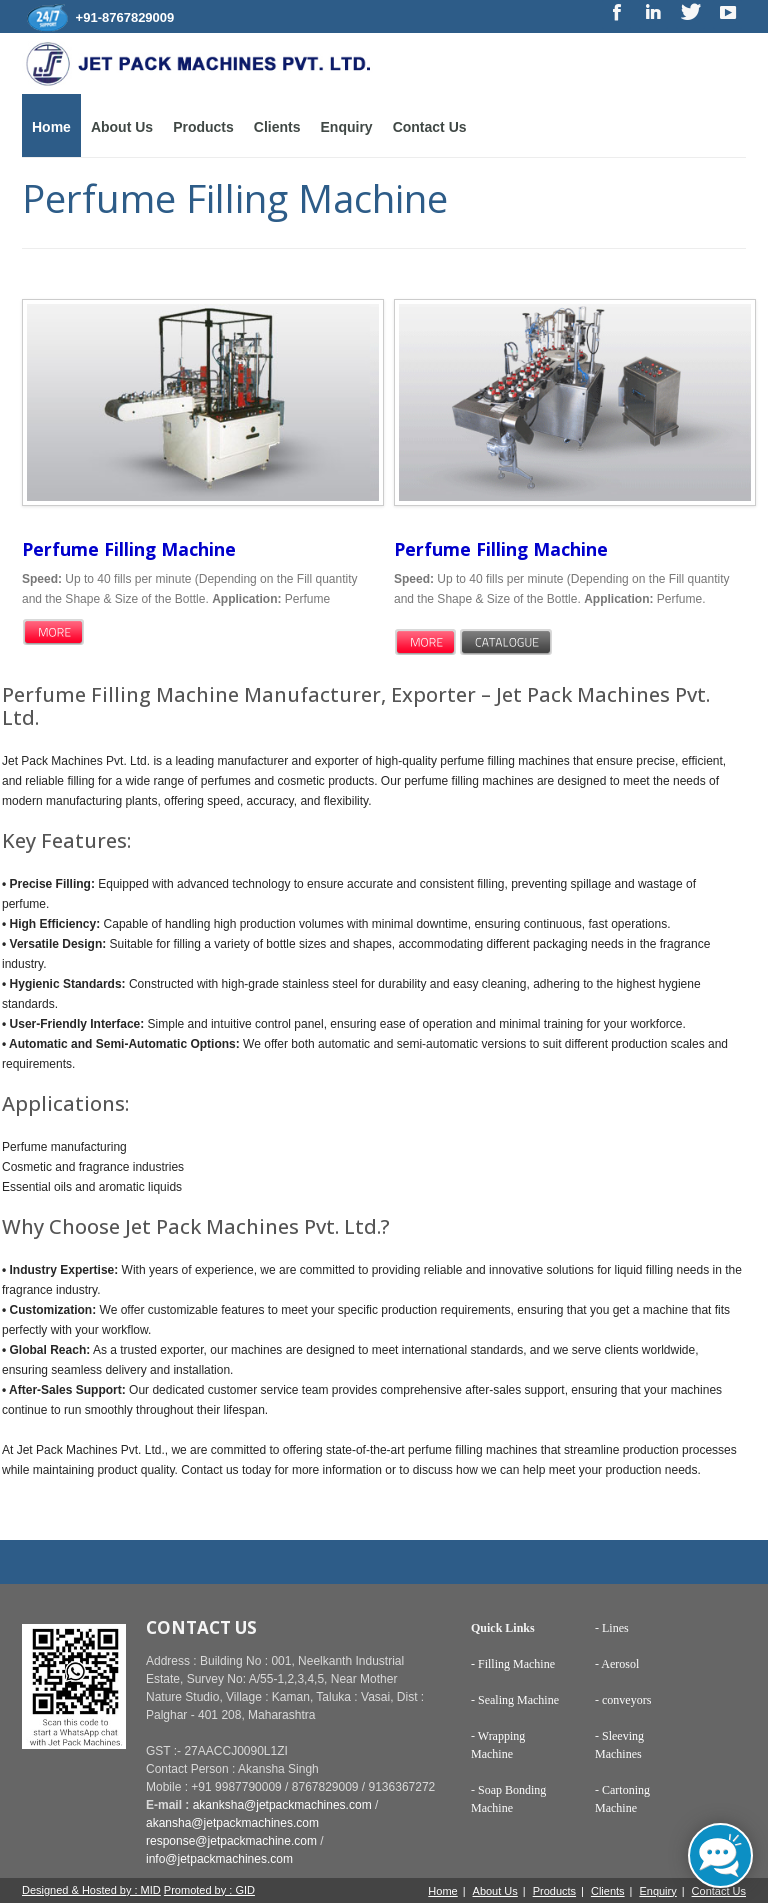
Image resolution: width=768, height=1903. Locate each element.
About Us (122, 127)
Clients (277, 127)
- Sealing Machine (515, 1700)
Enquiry (347, 127)
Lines (614, 1628)
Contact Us (430, 127)
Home (51, 127)
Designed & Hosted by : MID (91, 1890)
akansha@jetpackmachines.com (232, 1823)
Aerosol (620, 1664)
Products (203, 127)
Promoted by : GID (209, 1890)
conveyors (626, 1700)
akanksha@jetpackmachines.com (282, 1805)
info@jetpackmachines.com (219, 1859)
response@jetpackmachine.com (231, 1841)
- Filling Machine (513, 1664)
